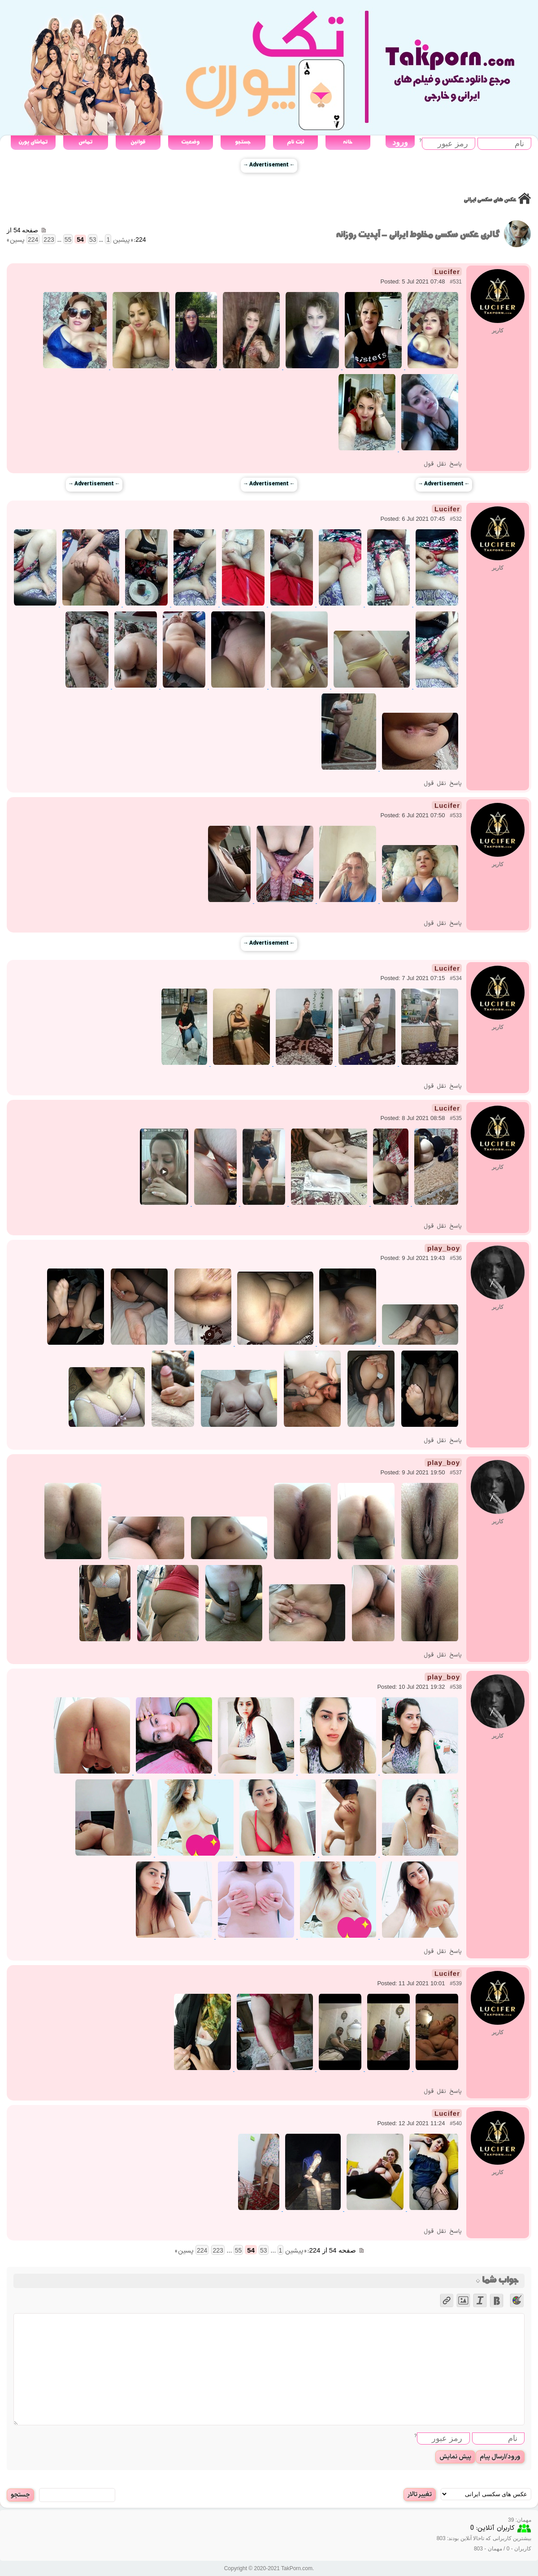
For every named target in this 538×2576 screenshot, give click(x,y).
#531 (456, 282)
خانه (347, 142)
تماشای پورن (33, 142)
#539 (456, 1983)
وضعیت (190, 142)
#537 (456, 1472)
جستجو (243, 142)
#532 (456, 519)
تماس (85, 142)
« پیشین (123, 240)
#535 (456, 1118)
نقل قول (435, 464)
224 (33, 239)
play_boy (443, 1248)
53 (92, 239)
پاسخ (455, 464)
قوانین (137, 142)
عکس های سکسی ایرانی (490, 199)
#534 (456, 978)
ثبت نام (295, 142)
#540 (456, 2123)
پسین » (16, 240)
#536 (456, 1258)
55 (68, 239)
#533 (456, 815)
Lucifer (447, 271)
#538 (456, 1687)
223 (48, 239)
